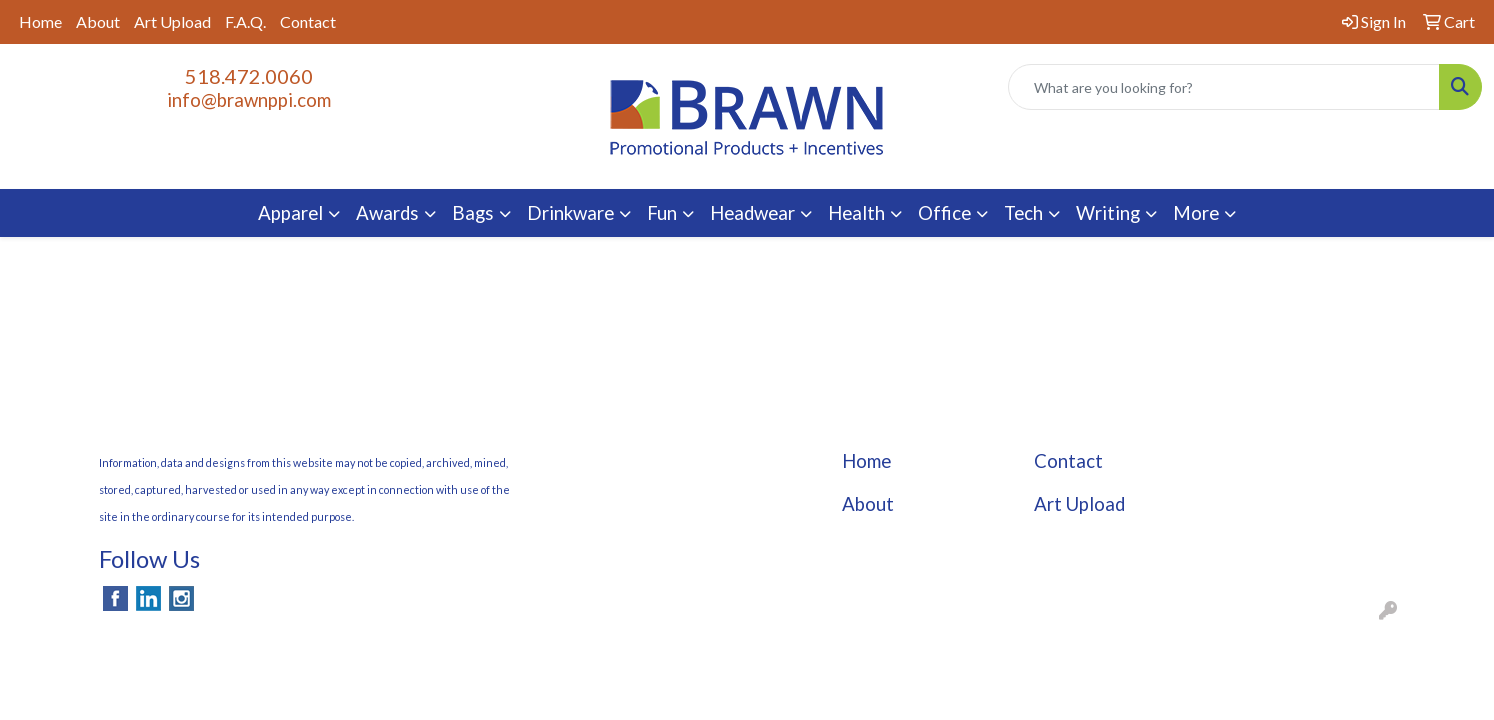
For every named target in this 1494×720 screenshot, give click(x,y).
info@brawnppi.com (249, 100)
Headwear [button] (752, 213)
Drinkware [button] (570, 213)
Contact (308, 21)
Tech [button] (1023, 213)
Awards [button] (387, 213)
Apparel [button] (290, 213)
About (98, 21)
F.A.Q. (245, 21)
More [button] (1196, 213)
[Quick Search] (1224, 87)
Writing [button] (1108, 213)
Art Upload (172, 21)
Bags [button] (473, 213)
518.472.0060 (249, 76)
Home (40, 21)
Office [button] (944, 213)
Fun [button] (662, 213)
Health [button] (856, 213)
